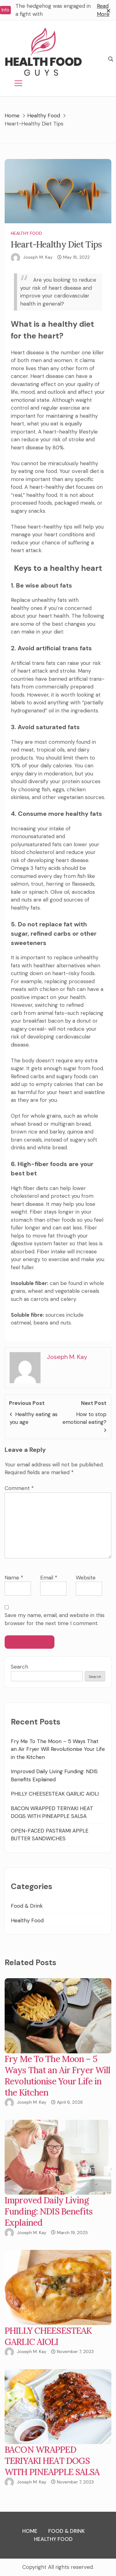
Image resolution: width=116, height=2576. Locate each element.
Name (14, 1577)
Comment (19, 1488)
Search (19, 1666)
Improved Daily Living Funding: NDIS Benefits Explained (48, 2211)
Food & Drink (27, 1905)
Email (48, 1577)
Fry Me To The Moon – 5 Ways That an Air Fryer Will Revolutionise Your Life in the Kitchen (58, 1749)
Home (29, 2531)
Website (86, 1577)
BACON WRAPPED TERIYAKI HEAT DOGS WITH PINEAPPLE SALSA (52, 2461)
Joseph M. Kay (38, 257)
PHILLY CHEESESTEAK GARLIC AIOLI (55, 1793)
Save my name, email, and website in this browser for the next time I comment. (55, 1619)
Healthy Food (26, 233)
